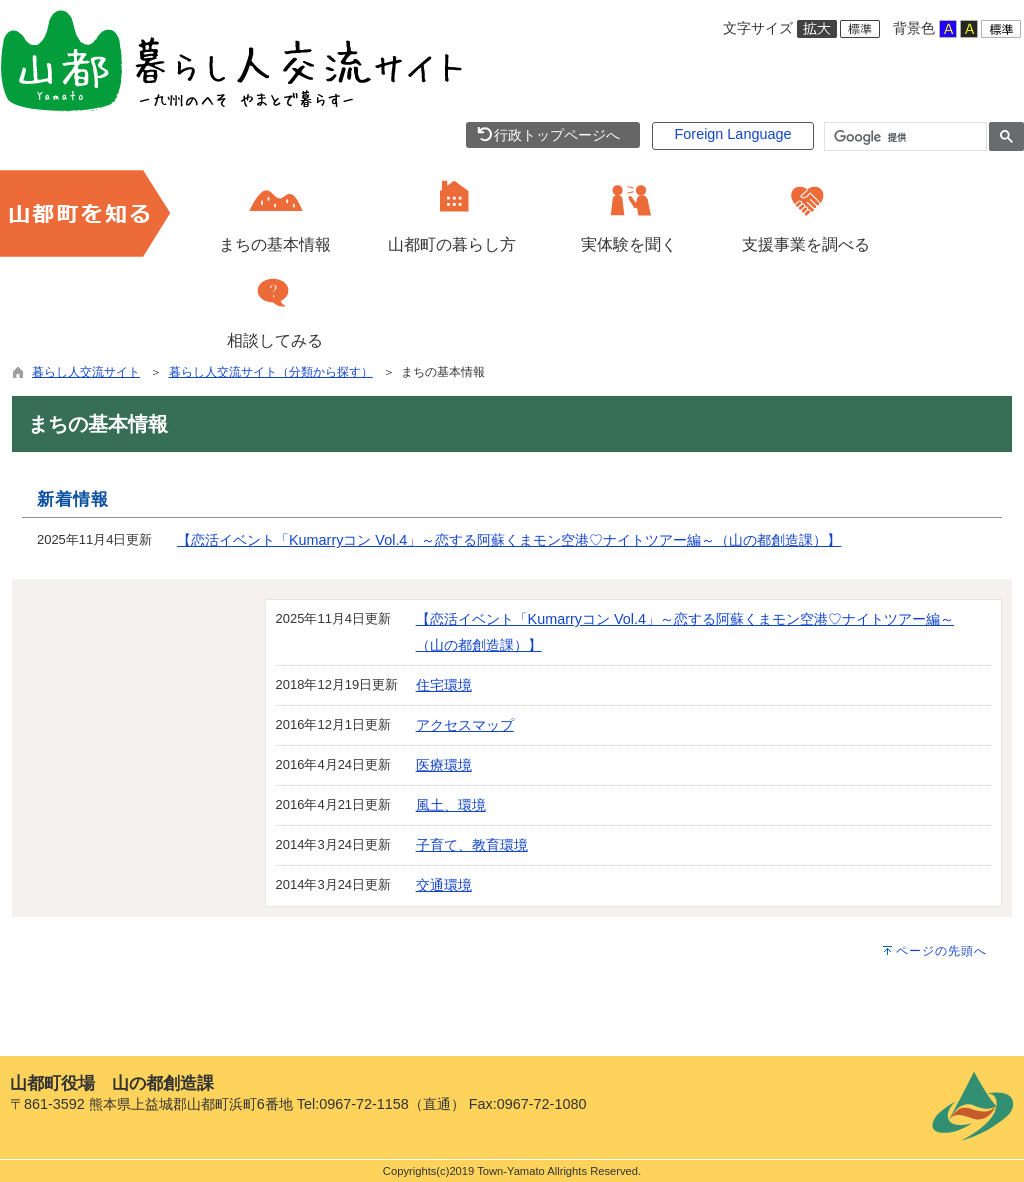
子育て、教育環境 (472, 845)
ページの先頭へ (941, 951)
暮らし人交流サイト (86, 372)
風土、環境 (451, 805)
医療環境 (444, 765)
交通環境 (444, 885)
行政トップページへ (548, 135)
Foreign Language (733, 134)
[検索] (903, 137)
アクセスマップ (465, 725)
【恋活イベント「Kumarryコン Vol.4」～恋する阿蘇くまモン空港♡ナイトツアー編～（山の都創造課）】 (509, 540)
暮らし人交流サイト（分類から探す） (271, 372)
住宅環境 (444, 685)
